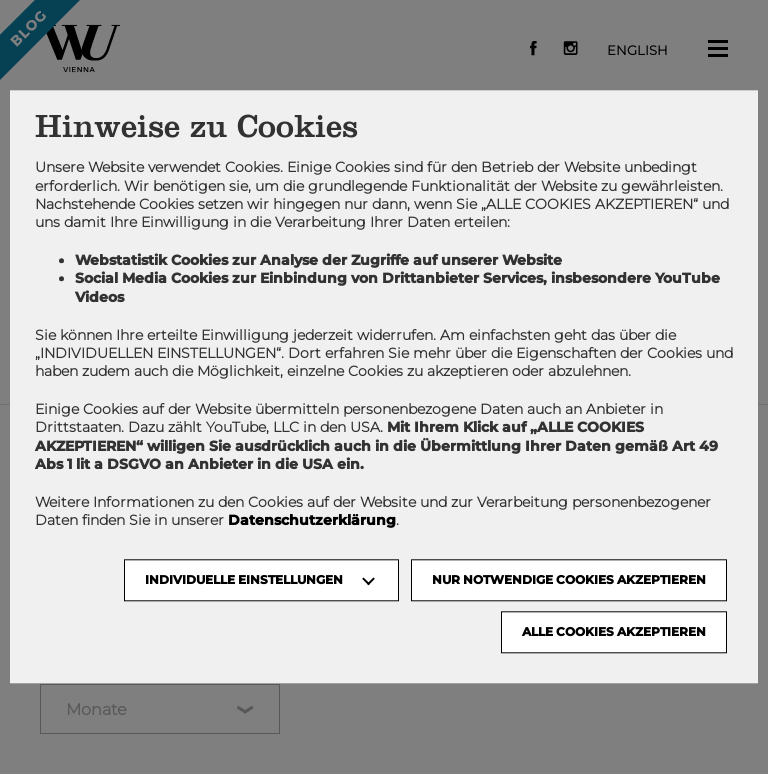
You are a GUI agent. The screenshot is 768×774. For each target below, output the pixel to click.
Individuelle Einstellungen (244, 580)
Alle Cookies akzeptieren (614, 632)
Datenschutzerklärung (312, 521)
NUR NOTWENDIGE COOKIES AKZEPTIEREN (569, 580)
